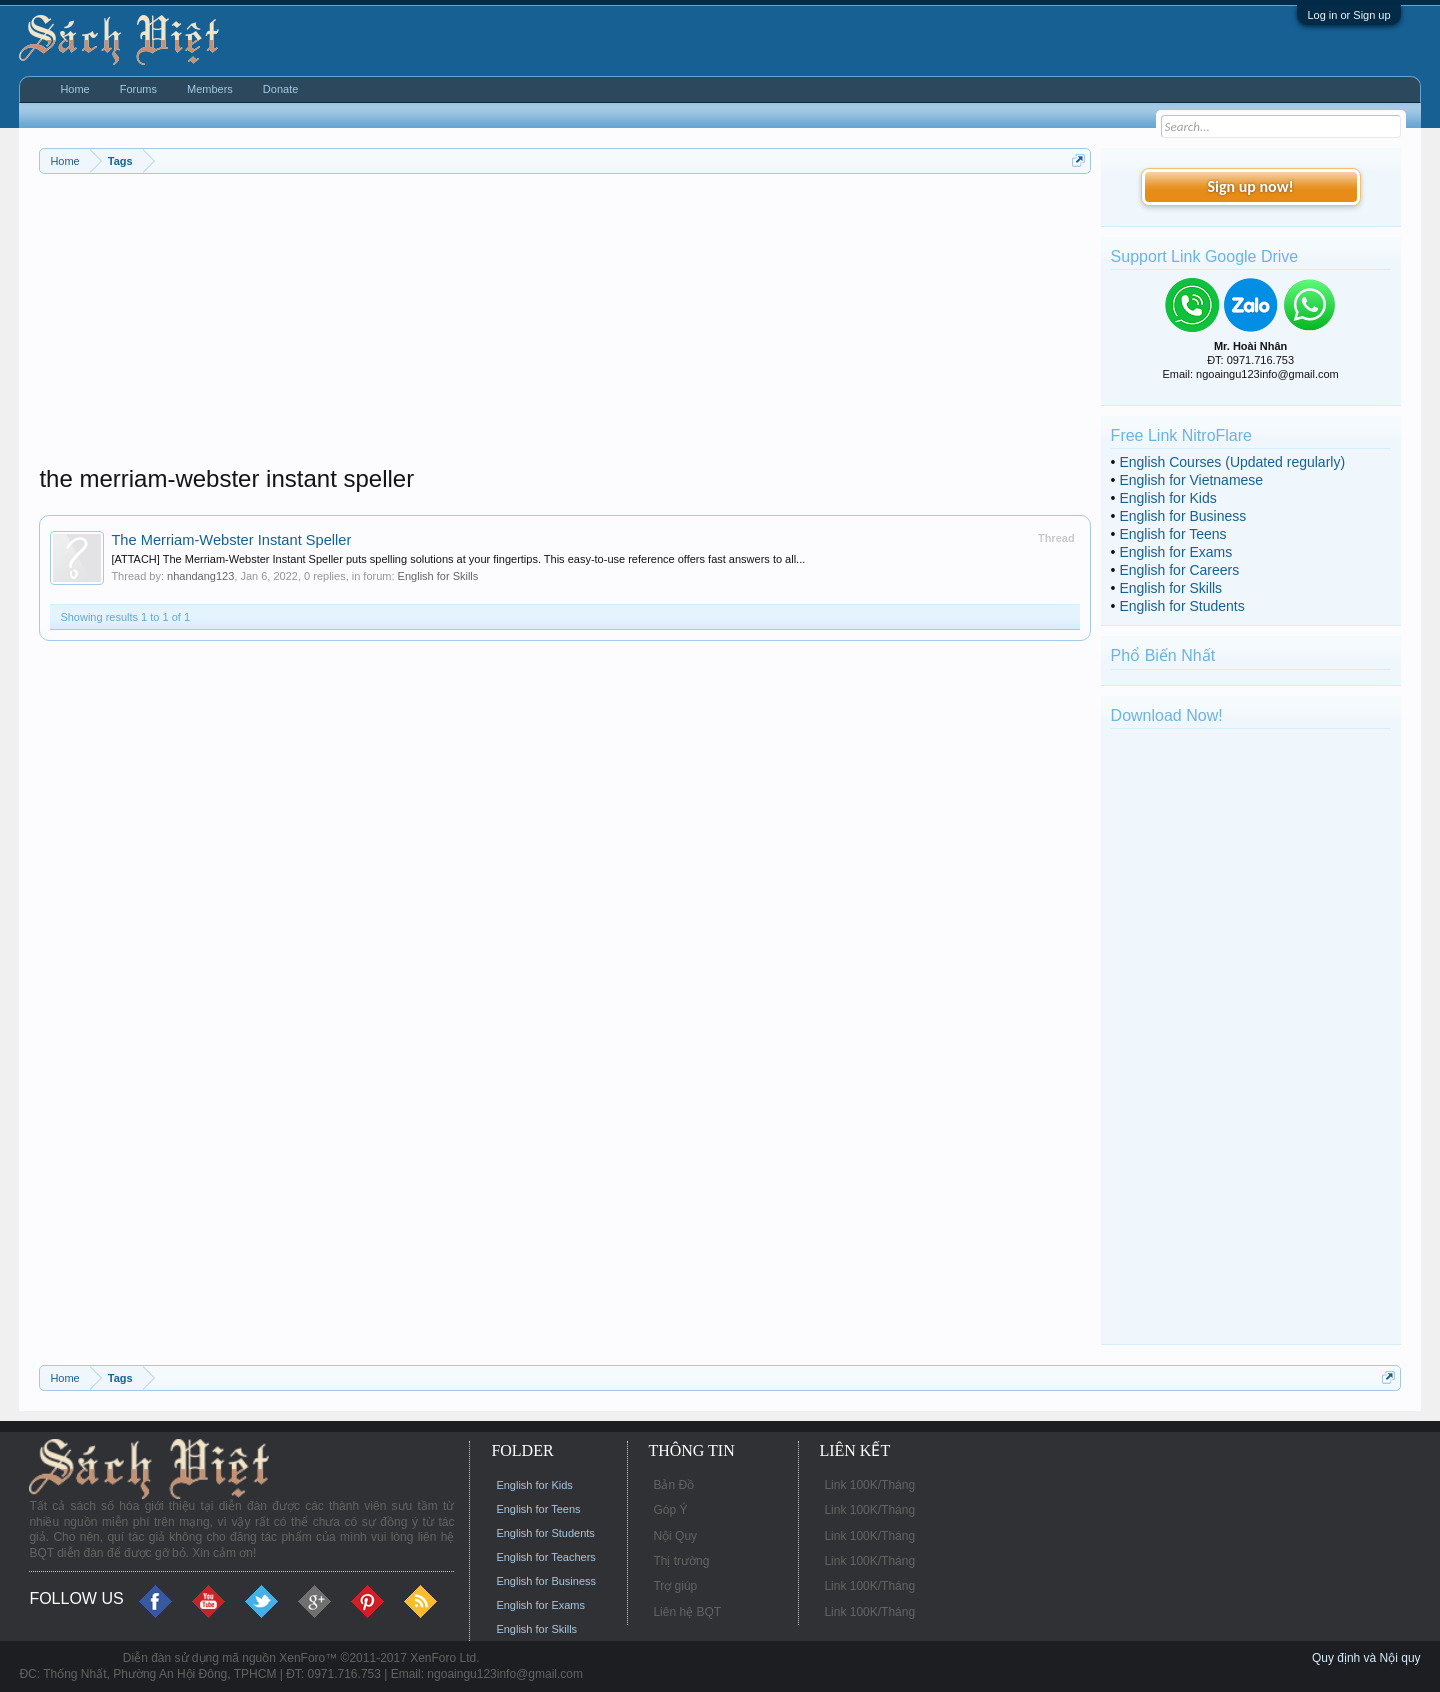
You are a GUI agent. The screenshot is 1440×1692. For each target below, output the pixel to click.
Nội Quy (675, 1536)
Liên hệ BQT (687, 1612)
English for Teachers (545, 1557)
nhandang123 (200, 576)
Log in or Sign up (1348, 15)
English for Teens (1172, 534)
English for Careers (1179, 570)
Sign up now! (1250, 186)
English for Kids (1167, 498)
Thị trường (681, 1561)
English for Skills (438, 576)
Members (210, 89)
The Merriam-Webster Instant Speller (231, 540)
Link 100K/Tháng (869, 1485)
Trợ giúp (675, 1586)
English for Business (1182, 516)
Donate (280, 89)
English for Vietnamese (1191, 480)
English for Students (1181, 606)
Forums (138, 89)
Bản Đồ (673, 1485)
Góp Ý (670, 1510)
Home (74, 89)
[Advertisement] (564, 324)
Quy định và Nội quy (1366, 1658)
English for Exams (1175, 552)
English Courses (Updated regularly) (1232, 462)
